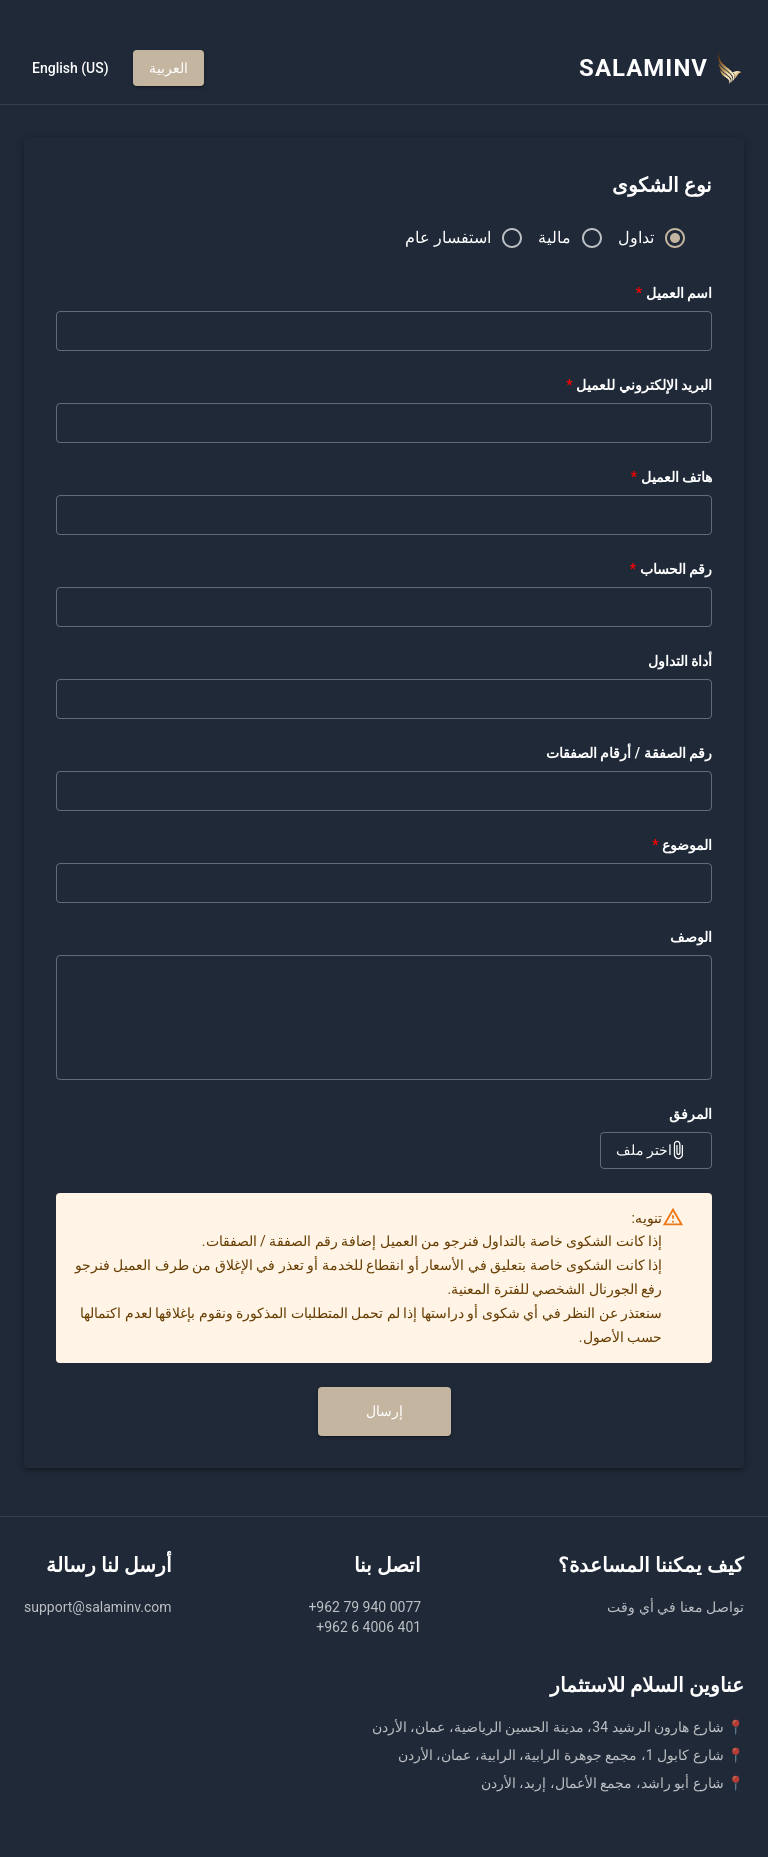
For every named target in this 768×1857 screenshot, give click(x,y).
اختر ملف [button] (656, 1150)
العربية (168, 68)
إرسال (384, 1411)
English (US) (70, 68)
